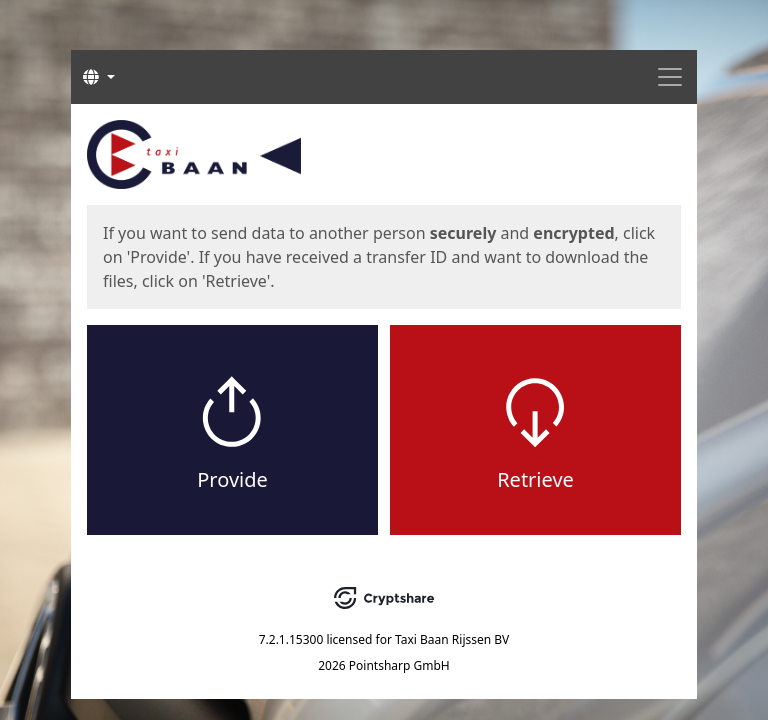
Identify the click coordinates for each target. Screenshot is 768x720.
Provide (232, 479)
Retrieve (535, 479)
